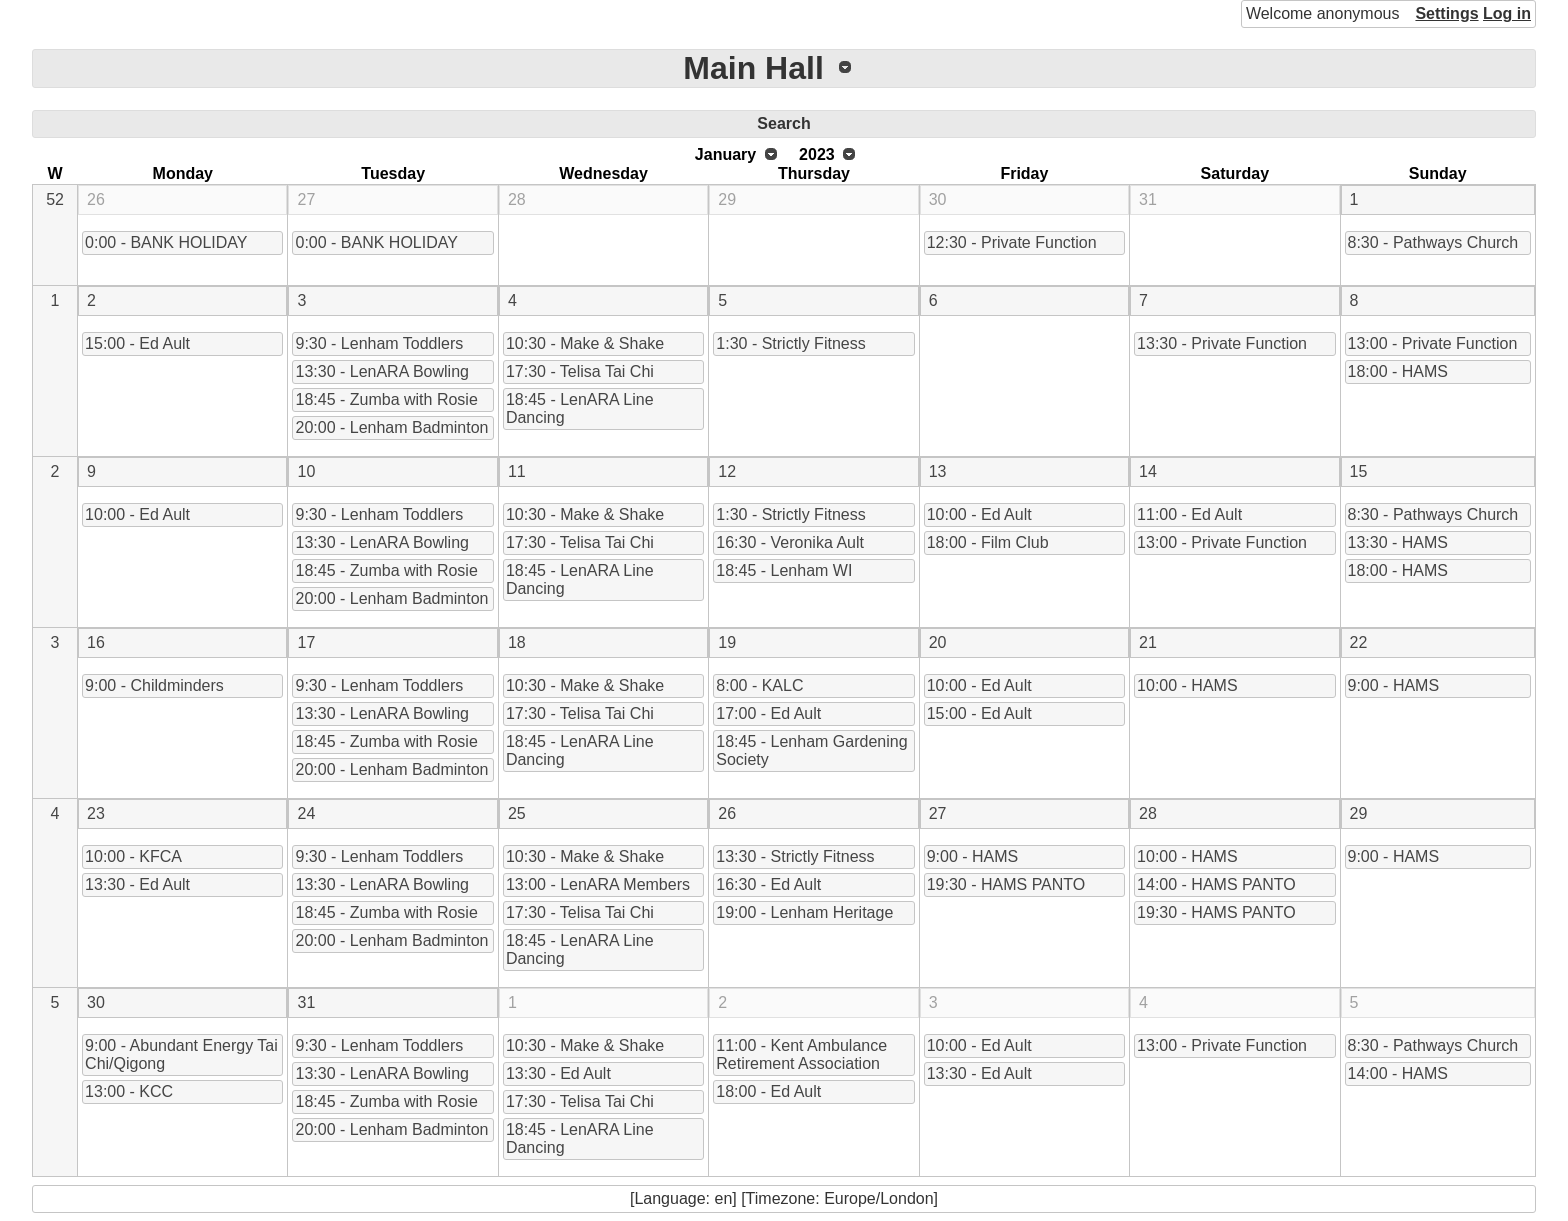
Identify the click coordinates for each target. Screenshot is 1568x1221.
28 (517, 199)
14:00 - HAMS (1398, 1073)
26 (96, 199)
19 (727, 642)
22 (1359, 642)
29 (727, 199)
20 (938, 642)
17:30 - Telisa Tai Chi (580, 371)
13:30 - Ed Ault (137, 884)
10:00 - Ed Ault (137, 514)
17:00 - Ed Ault (768, 713)
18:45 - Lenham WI (784, 570)
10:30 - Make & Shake (585, 343)
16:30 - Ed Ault (768, 884)
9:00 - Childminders (154, 685)
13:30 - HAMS (1398, 542)
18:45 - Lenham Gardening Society (811, 750)
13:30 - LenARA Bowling (381, 371)
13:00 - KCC (129, 1091)
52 (55, 199)
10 (306, 471)
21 (1148, 642)
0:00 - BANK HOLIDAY (166, 242)
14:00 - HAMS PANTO (1216, 884)
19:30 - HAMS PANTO (1006, 884)
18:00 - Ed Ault (768, 1091)
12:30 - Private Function (1012, 242)
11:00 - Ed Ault (1189, 514)
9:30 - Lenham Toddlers (379, 343)
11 (517, 471)
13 (938, 471)
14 (1148, 471)
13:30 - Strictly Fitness (795, 856)
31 (1148, 199)
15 (1359, 471)
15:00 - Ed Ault (137, 343)
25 (517, 813)
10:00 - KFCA (133, 856)
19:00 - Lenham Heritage (804, 912)
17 (306, 642)
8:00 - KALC (759, 685)
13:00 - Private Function (1433, 343)
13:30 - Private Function (1222, 343)
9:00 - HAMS (1394, 685)
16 (96, 642)
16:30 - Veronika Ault (790, 542)
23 (96, 813)
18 (517, 642)
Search (783, 123)
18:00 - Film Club (988, 542)
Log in (1507, 13)
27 (306, 199)
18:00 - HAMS (1398, 371)
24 (306, 813)
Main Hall (753, 68)
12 (727, 471)
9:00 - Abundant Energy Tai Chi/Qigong (181, 1054)
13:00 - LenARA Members (598, 884)
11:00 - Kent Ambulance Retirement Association (801, 1054)
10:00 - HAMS (1187, 685)
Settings (1446, 13)
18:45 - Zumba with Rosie (386, 399)
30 (938, 199)
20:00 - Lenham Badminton (391, 427)
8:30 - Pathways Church (1433, 242)
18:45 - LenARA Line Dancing (580, 408)
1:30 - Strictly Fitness (790, 343)
